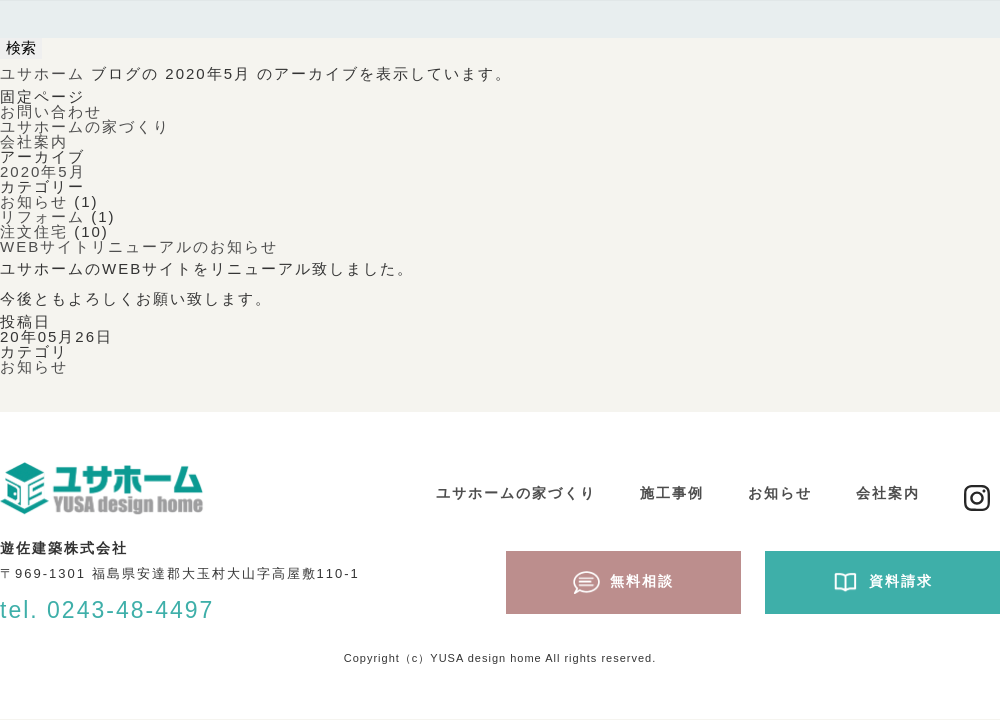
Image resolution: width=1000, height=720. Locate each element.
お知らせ (34, 201)
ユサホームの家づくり (85, 126)
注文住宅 (34, 231)
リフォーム (42, 216)
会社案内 (34, 141)
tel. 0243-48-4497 (107, 610)
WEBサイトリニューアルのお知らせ (139, 246)
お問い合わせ (51, 111)
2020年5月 (43, 171)
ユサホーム (42, 73)
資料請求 (882, 582)
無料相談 (623, 582)
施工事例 (672, 493)
